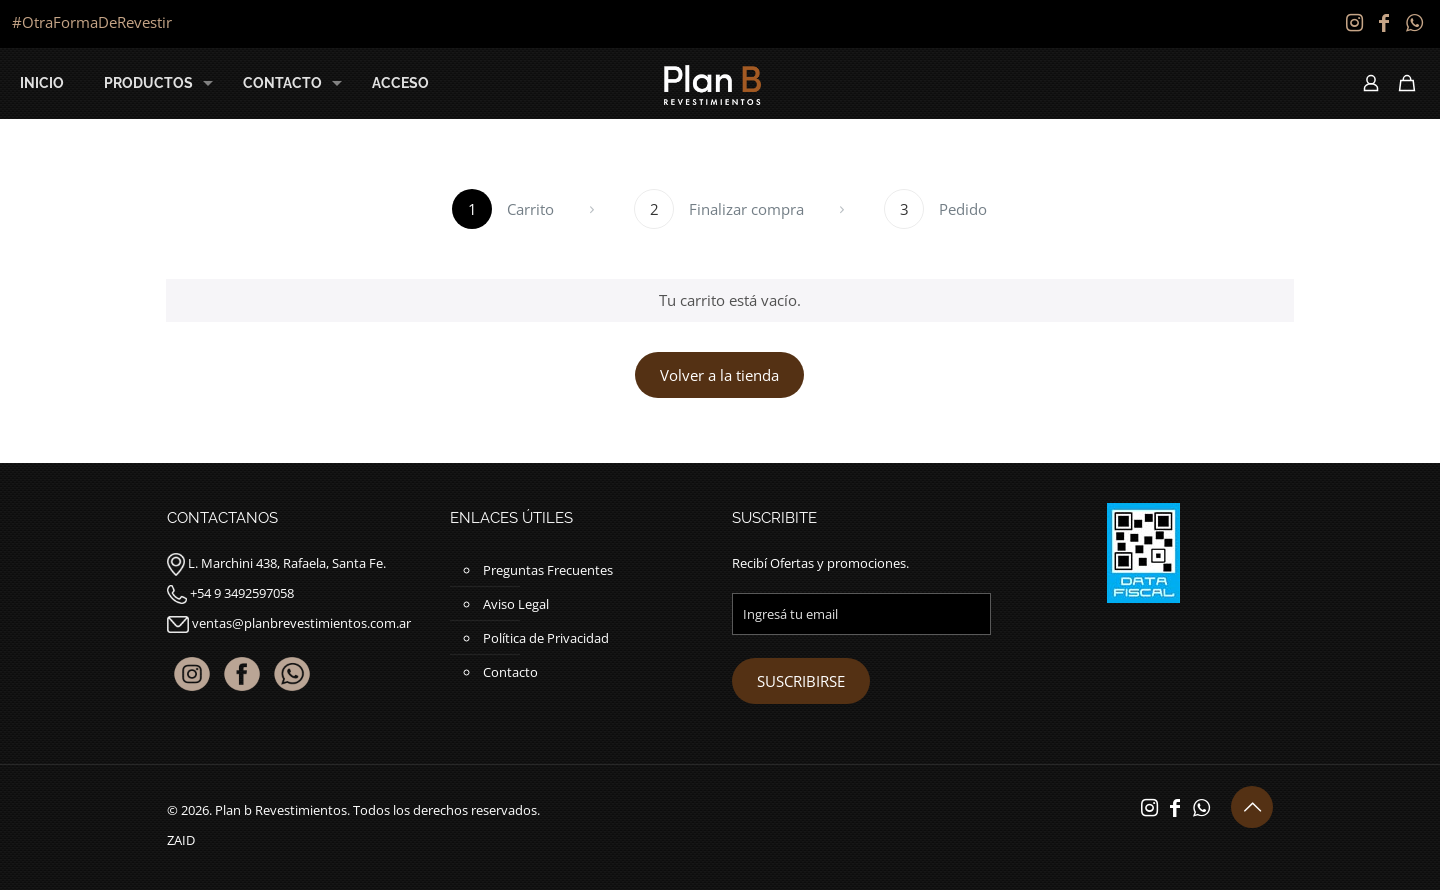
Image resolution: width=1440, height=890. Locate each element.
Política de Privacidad (546, 638)
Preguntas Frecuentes (548, 570)
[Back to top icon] (1252, 807)
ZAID (181, 840)
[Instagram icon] (1354, 22)
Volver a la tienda (719, 375)
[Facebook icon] (1384, 22)
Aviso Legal (516, 604)
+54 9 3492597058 (242, 593)
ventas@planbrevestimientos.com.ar (301, 623)
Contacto (510, 672)
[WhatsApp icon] (1414, 22)
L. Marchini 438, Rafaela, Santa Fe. (287, 563)
